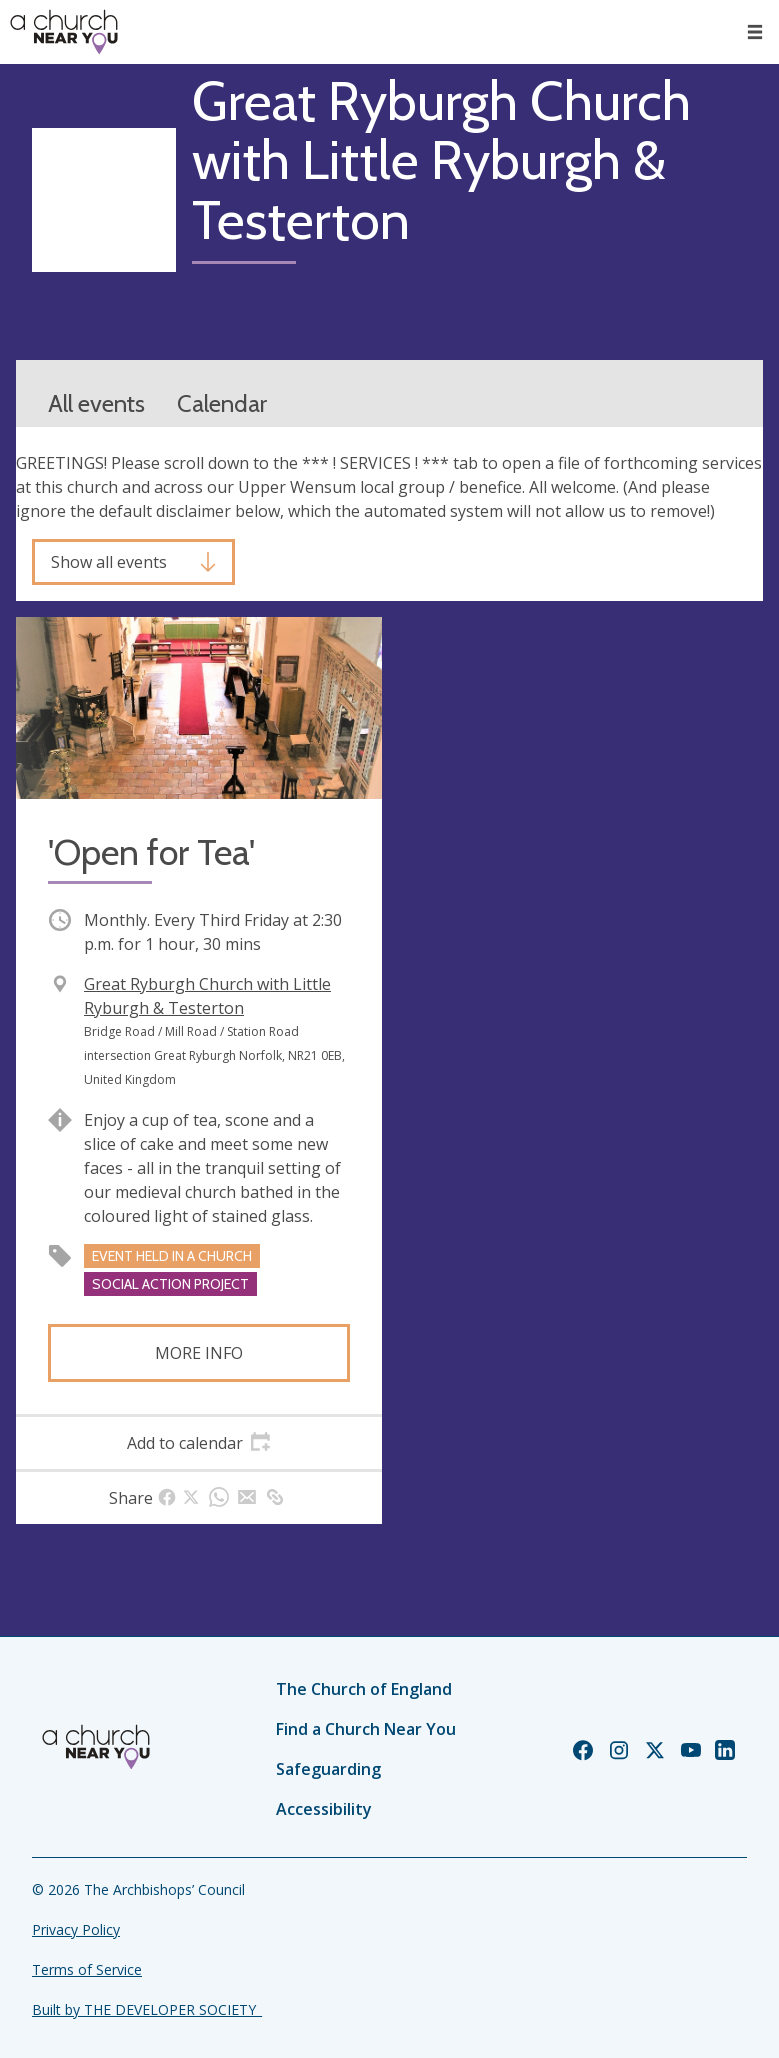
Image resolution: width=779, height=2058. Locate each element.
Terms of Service (87, 1969)
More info (199, 1353)
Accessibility (324, 1809)
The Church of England (364, 1689)
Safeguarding (328, 1769)
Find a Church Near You (366, 1729)
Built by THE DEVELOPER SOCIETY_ (147, 2009)
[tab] (199, 1443)
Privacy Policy (76, 1929)
